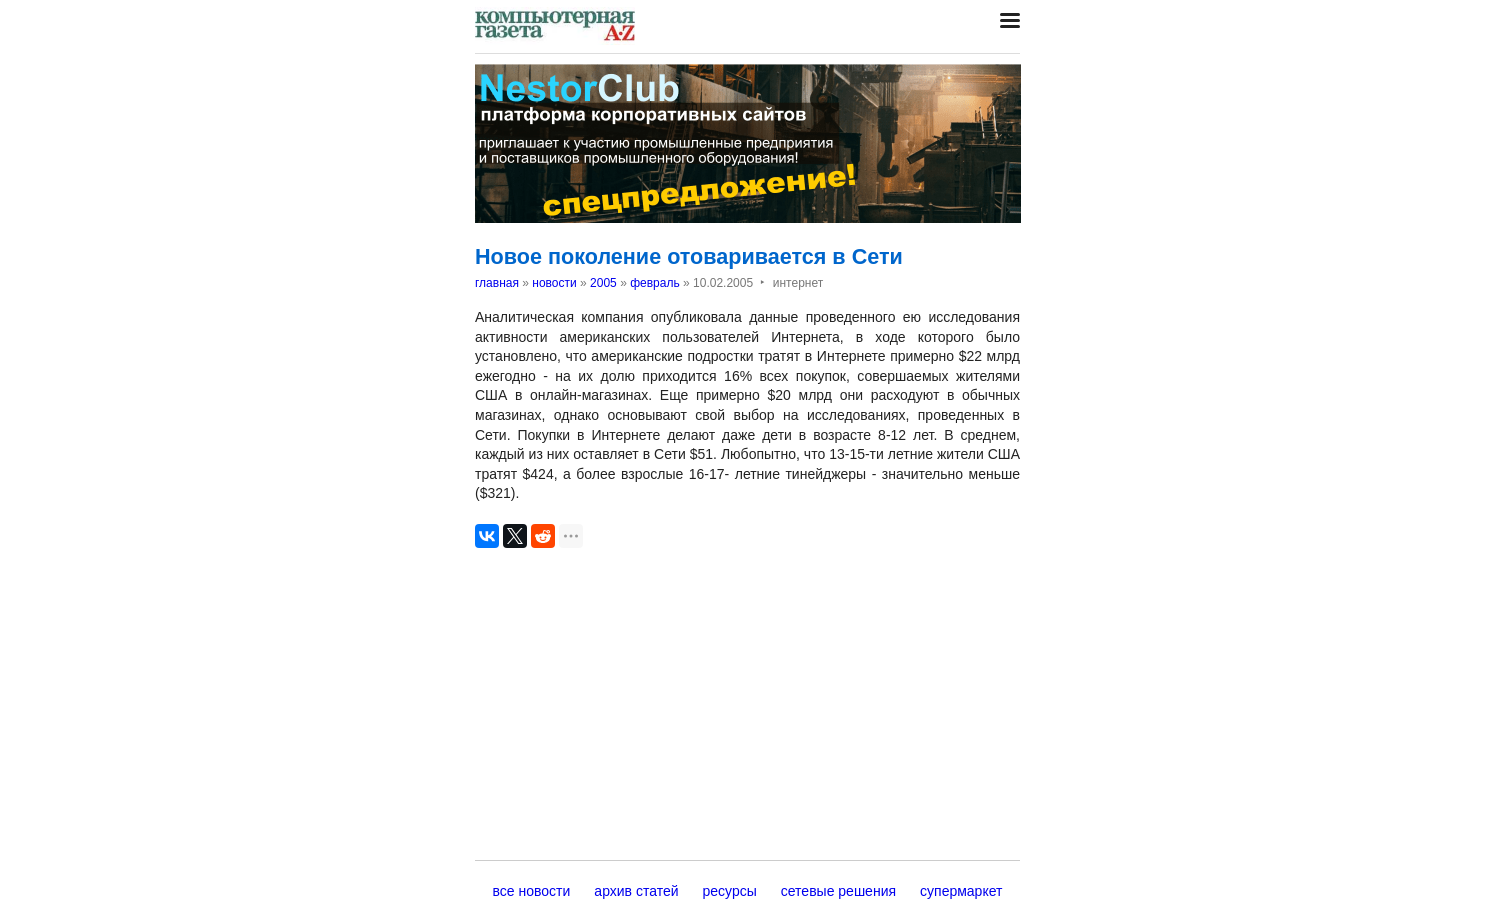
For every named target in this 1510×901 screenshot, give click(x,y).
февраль (655, 283)
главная (497, 283)
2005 (603, 283)
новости (554, 283)
